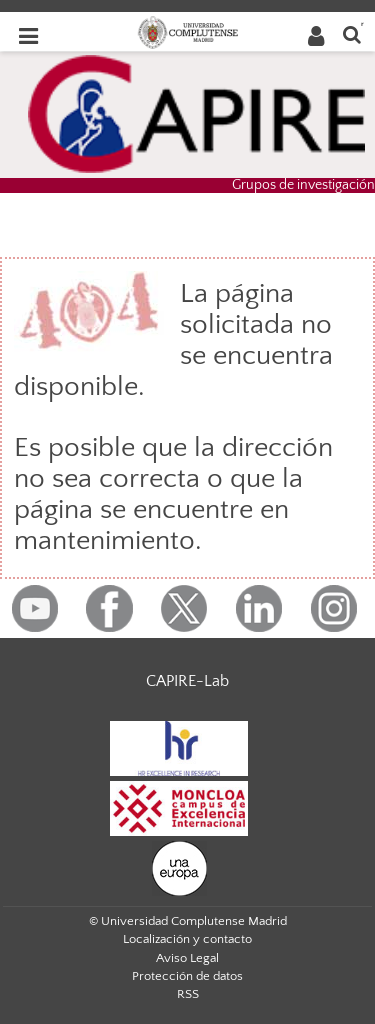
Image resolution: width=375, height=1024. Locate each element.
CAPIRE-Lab (187, 681)
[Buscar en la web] (352, 33)
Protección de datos (187, 976)
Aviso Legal (187, 958)
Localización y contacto (187, 939)
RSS (188, 994)
